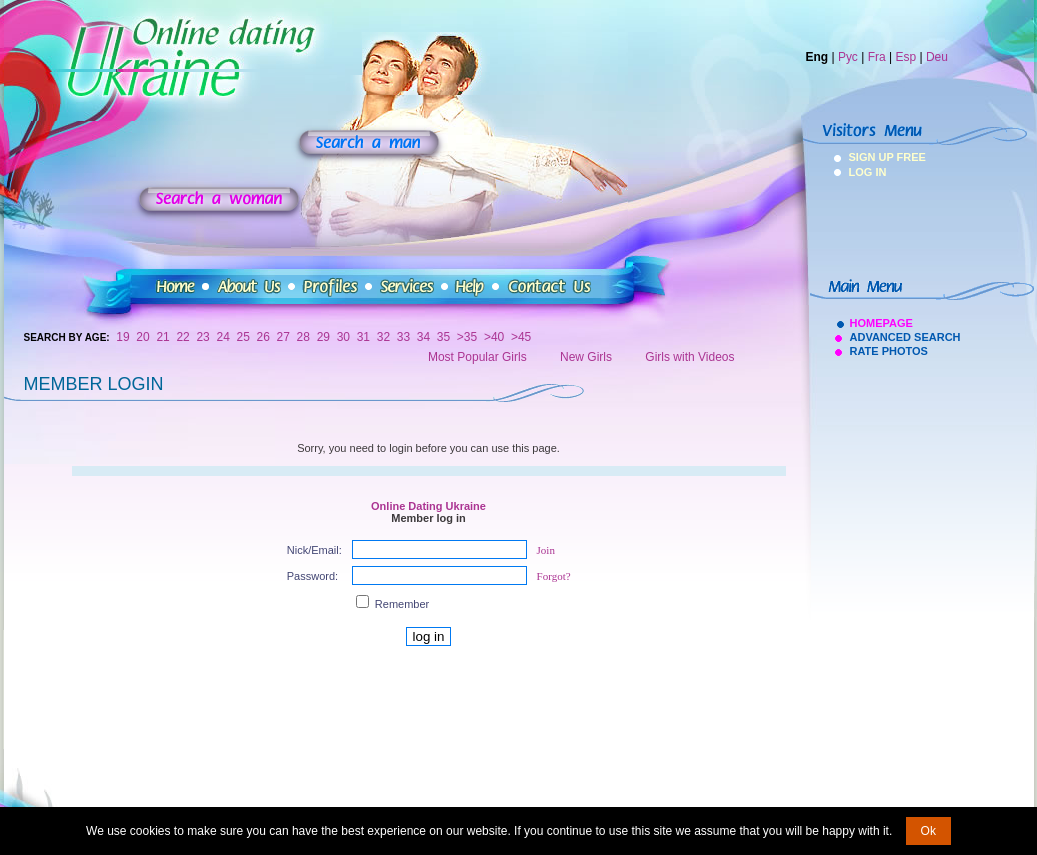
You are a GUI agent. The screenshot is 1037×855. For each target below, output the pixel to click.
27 (283, 337)
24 (222, 337)
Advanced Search (905, 337)
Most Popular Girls (477, 357)
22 (182, 337)
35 (443, 337)
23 (202, 337)
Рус (848, 57)
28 (303, 337)
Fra (877, 57)
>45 (521, 337)
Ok (928, 831)
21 (162, 337)
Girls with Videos (689, 357)
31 (363, 337)
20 (142, 337)
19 (122, 337)
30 (343, 337)
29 (323, 337)
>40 (494, 337)
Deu (937, 57)
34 (423, 337)
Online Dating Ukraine (428, 506)
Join (546, 550)
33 (403, 337)
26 (263, 337)
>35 (467, 337)
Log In (868, 172)
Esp (905, 57)
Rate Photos (889, 351)
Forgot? (554, 576)
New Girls (586, 357)
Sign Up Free (875, 157)
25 (243, 337)
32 (383, 337)
